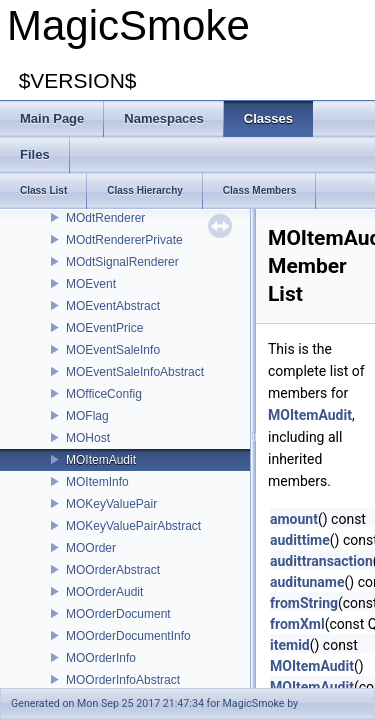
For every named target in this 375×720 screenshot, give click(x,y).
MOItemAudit (101, 460)
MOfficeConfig (104, 394)
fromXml (297, 624)
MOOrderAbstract (113, 570)
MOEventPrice (104, 328)
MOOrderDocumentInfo (128, 636)
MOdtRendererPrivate (124, 240)
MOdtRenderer (105, 218)
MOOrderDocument (118, 614)
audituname (307, 582)
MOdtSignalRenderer (122, 262)
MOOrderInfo (101, 658)
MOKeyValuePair (111, 504)
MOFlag (87, 416)
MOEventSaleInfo (113, 350)
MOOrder (91, 548)
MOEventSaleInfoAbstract (135, 372)
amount (294, 519)
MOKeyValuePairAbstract (133, 526)
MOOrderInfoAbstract (123, 680)
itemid (290, 645)
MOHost (88, 438)
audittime (300, 540)
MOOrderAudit (104, 592)
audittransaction (321, 561)
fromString (304, 603)
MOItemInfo (97, 482)
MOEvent (91, 284)
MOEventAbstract (113, 306)
